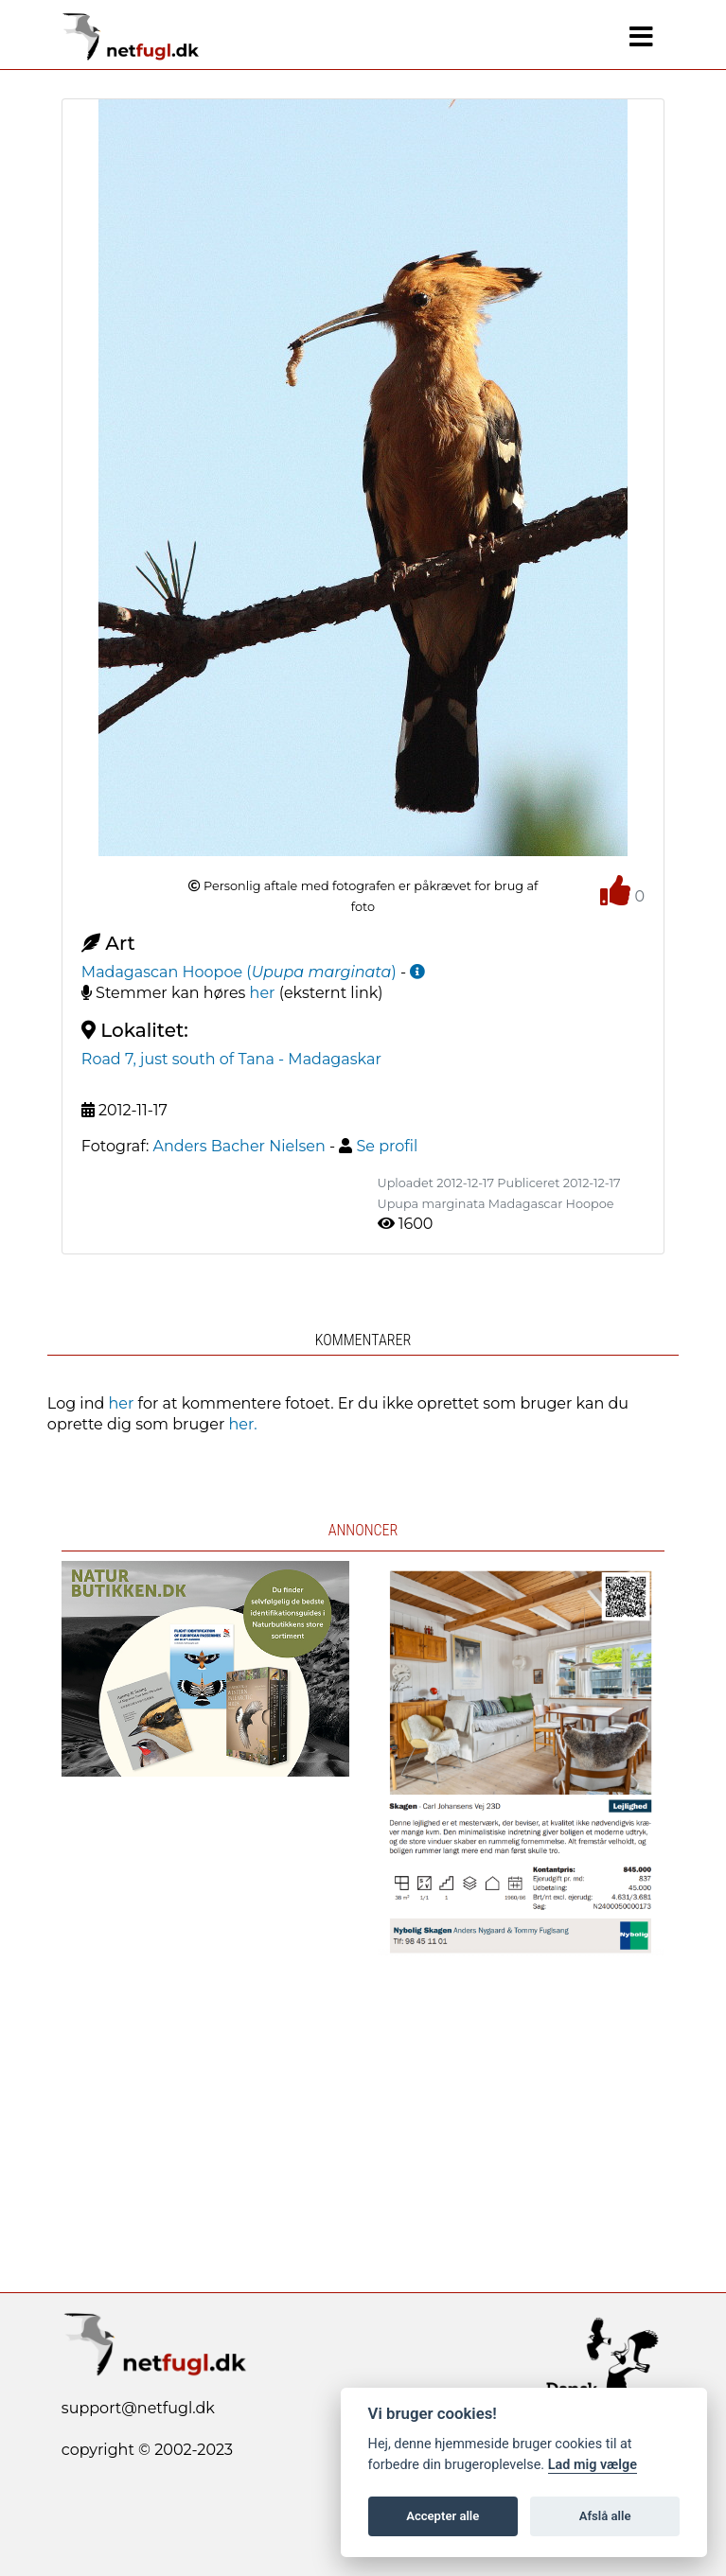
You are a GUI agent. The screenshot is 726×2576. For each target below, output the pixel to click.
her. (243, 1424)
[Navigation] (641, 37)
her (262, 993)
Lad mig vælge (592, 2465)
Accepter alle (442, 2516)
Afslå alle (605, 2516)
